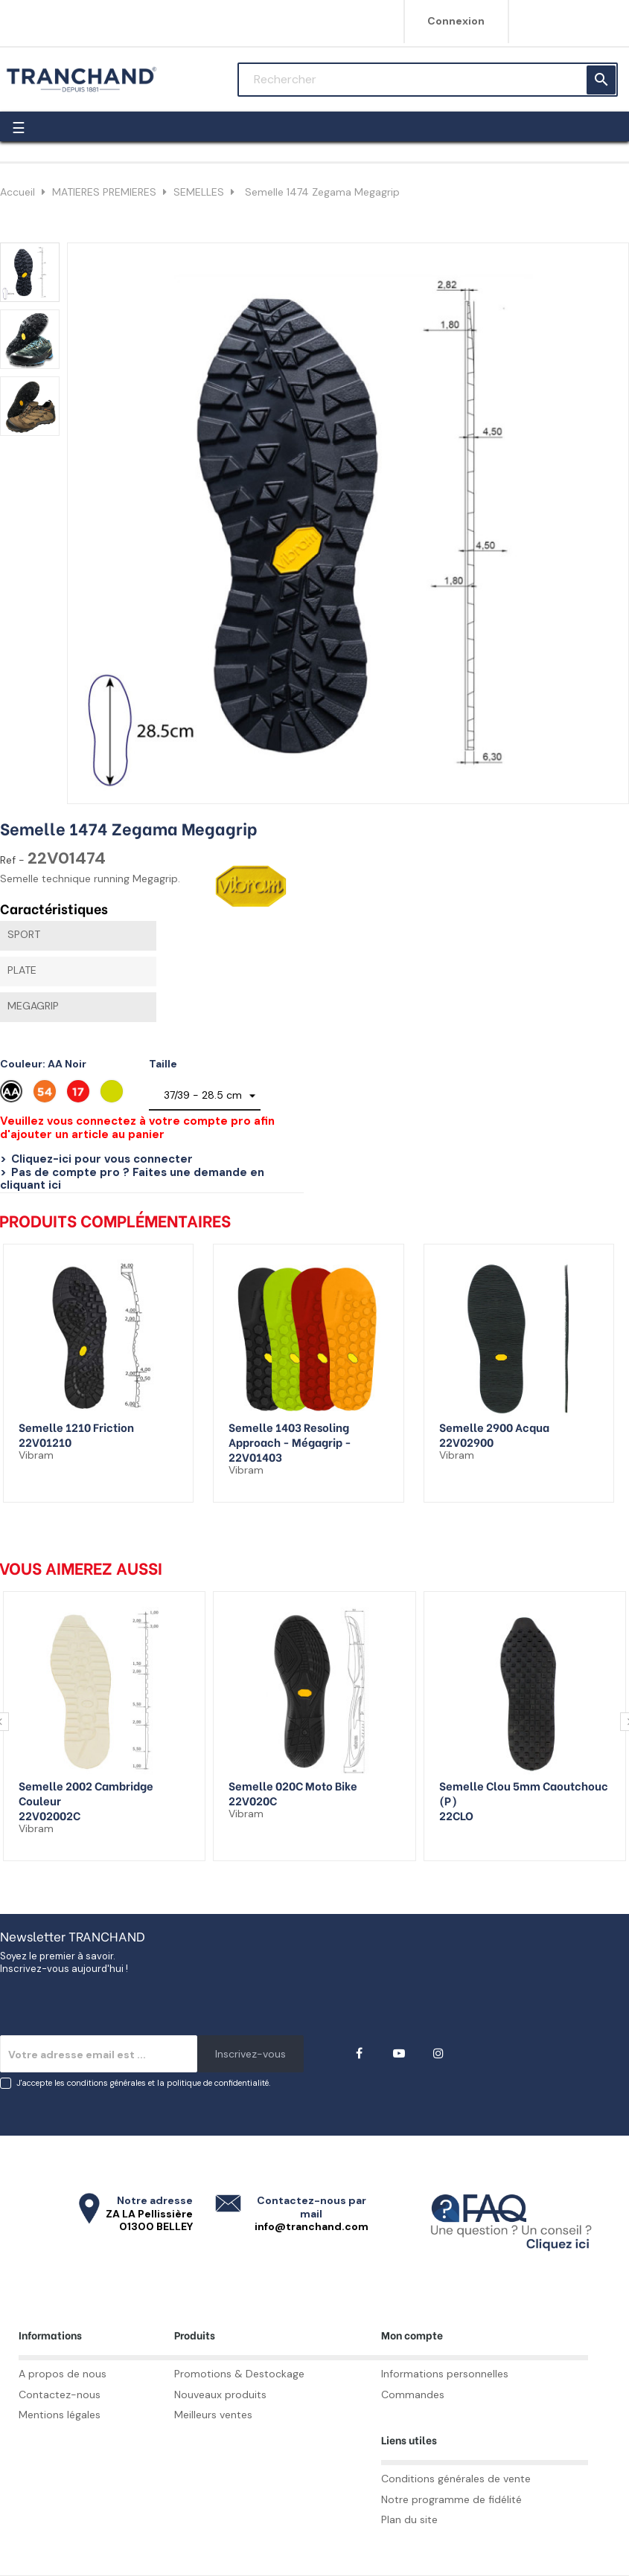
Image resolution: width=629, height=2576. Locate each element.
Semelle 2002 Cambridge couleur (86, 1793)
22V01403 (255, 1456)
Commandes (412, 2394)
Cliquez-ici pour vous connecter (102, 1159)
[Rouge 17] (80, 1095)
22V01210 (45, 1441)
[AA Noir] (13, 1095)
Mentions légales (59, 2414)
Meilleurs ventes (213, 2414)
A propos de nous (62, 2373)
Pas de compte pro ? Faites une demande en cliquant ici (132, 1179)
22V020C (253, 1800)
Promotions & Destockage (239, 2373)
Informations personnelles (444, 2373)
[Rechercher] (428, 79)
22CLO (456, 1815)
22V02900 (466, 1441)
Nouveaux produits (220, 2394)
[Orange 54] (46, 1095)
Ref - (12, 860)
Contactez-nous (59, 2394)
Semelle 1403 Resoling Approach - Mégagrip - (290, 1434)
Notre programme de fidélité (451, 2499)
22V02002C (49, 1815)
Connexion (456, 21)
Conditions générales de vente (456, 2478)
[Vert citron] (113, 1095)
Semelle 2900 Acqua (494, 1426)
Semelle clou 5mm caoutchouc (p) (523, 1793)
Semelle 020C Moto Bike (293, 1785)
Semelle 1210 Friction (76, 1426)
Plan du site (409, 2519)
